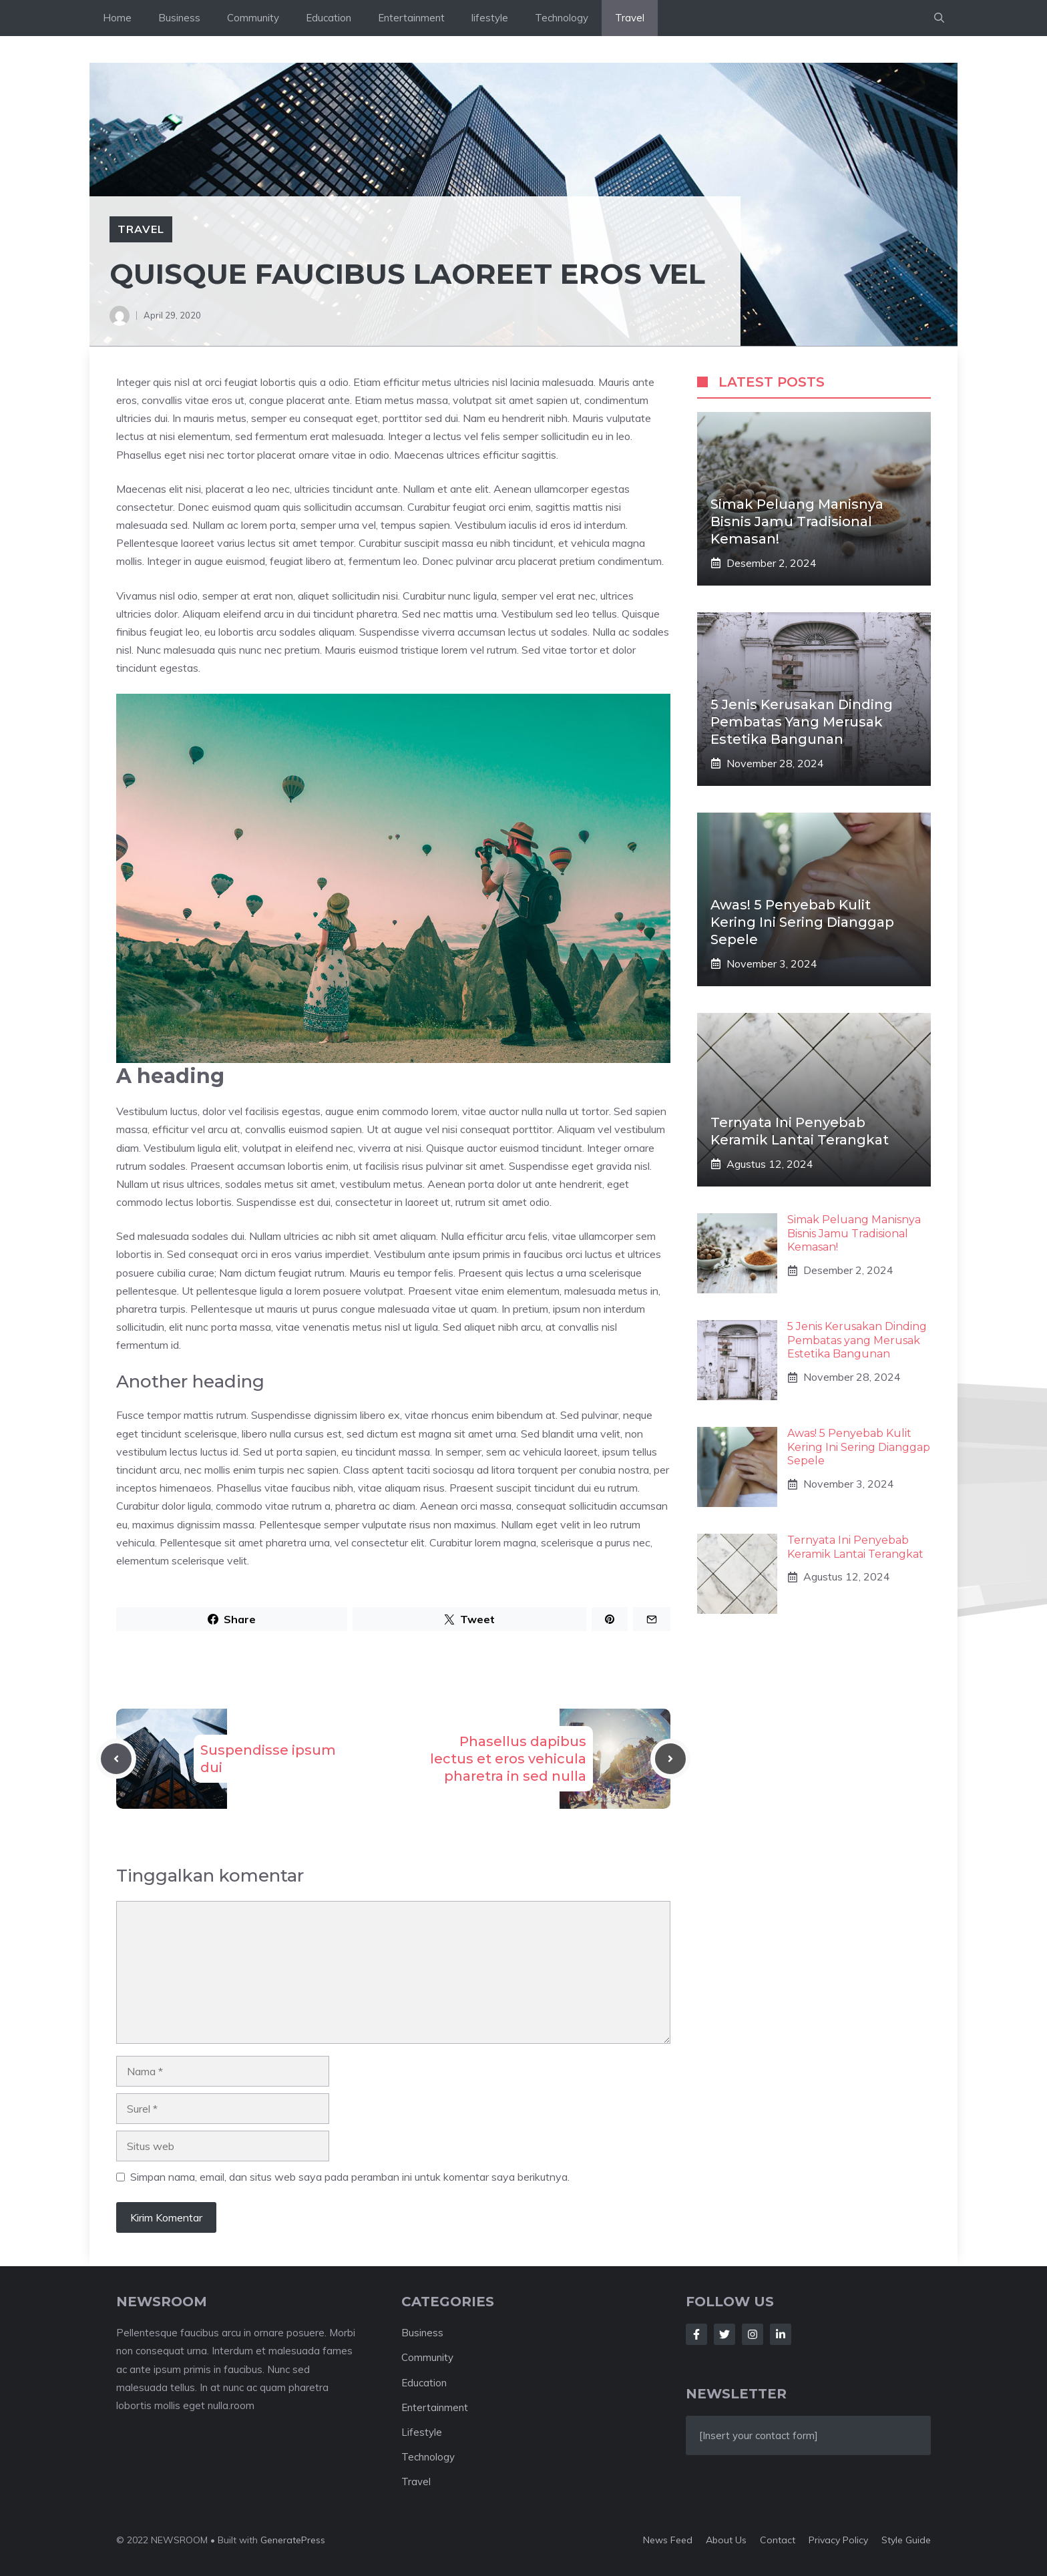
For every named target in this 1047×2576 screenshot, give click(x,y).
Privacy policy (838, 2540)
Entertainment (411, 17)
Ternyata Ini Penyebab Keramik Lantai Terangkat (855, 1547)
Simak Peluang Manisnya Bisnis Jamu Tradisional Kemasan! (796, 521)
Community (253, 17)
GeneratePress (292, 2540)
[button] (939, 18)
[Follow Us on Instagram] (752, 2334)
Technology (561, 17)
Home (117, 17)
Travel (629, 17)
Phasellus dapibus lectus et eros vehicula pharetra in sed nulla (508, 1758)
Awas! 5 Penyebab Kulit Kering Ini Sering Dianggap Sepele (802, 922)
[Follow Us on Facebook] (696, 2334)
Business (179, 17)
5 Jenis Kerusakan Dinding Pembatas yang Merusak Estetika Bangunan (801, 721)
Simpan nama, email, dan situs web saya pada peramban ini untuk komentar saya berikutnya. (350, 2176)
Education (328, 17)
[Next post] (670, 1759)
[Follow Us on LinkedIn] (780, 2334)
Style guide (906, 2540)
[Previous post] (116, 1759)
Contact (777, 2540)
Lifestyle (421, 2432)
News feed (667, 2540)
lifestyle (489, 17)
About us (726, 2540)
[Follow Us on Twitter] (724, 2334)
